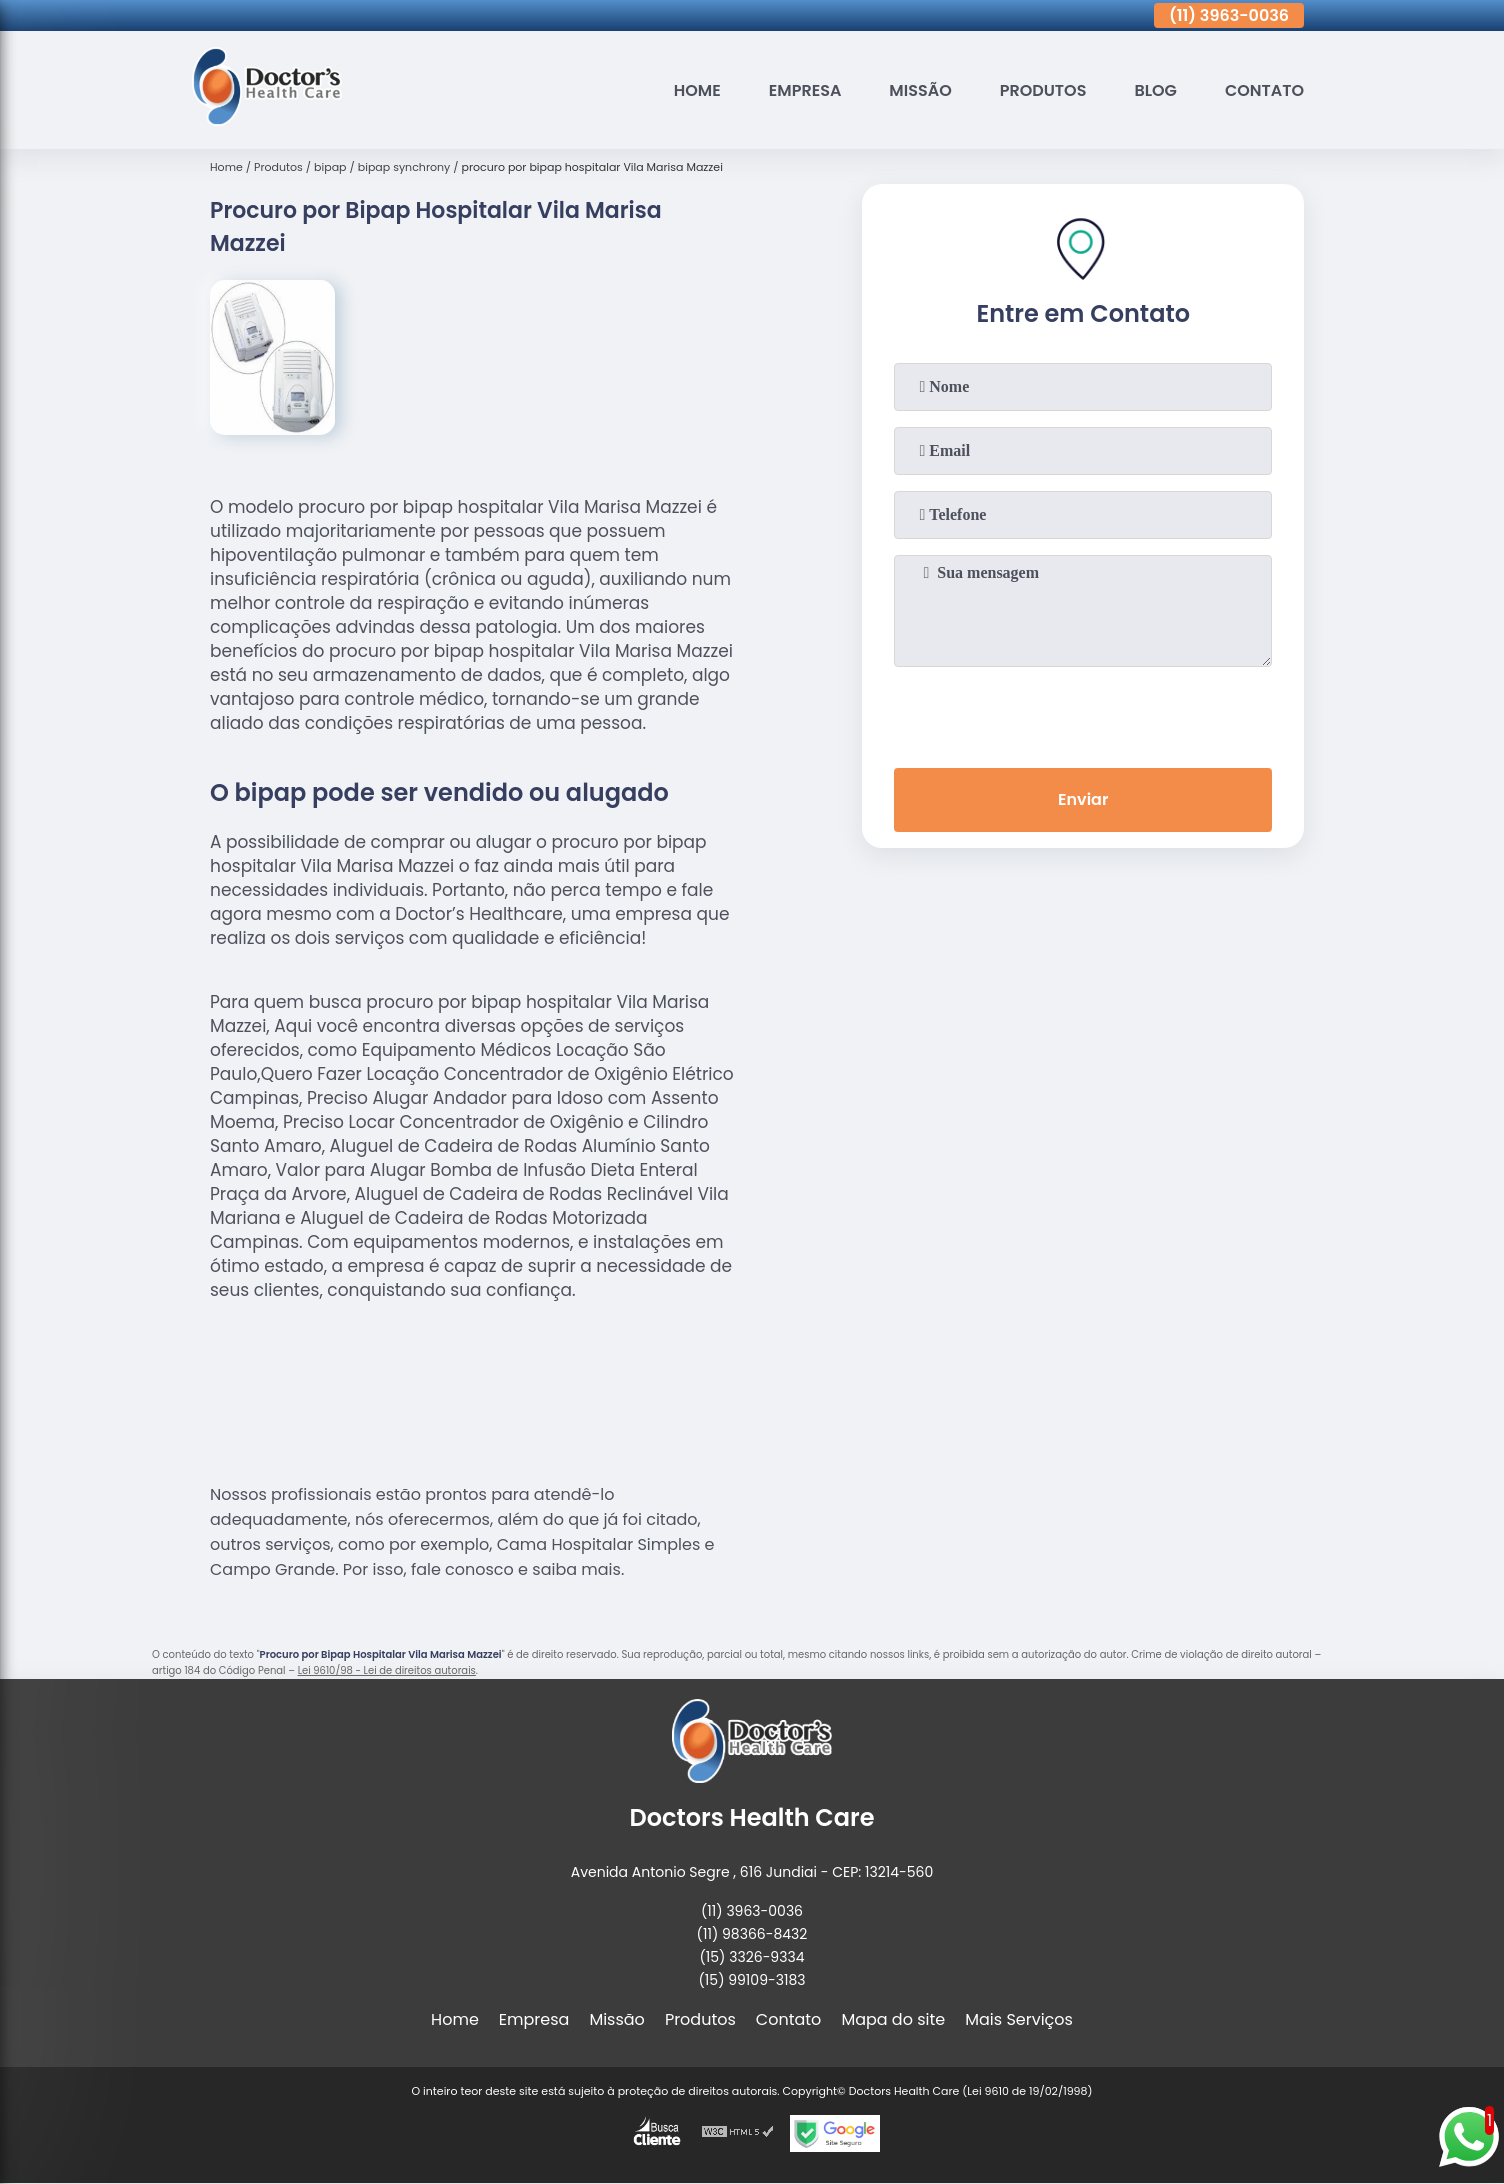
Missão (920, 90)
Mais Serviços (1019, 2019)
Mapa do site (893, 2019)
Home (697, 90)
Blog (1155, 90)
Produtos (1043, 90)
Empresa (805, 90)
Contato (1264, 90)
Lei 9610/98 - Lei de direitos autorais (387, 1670)
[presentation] (1083, 713)
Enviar (1083, 799)
